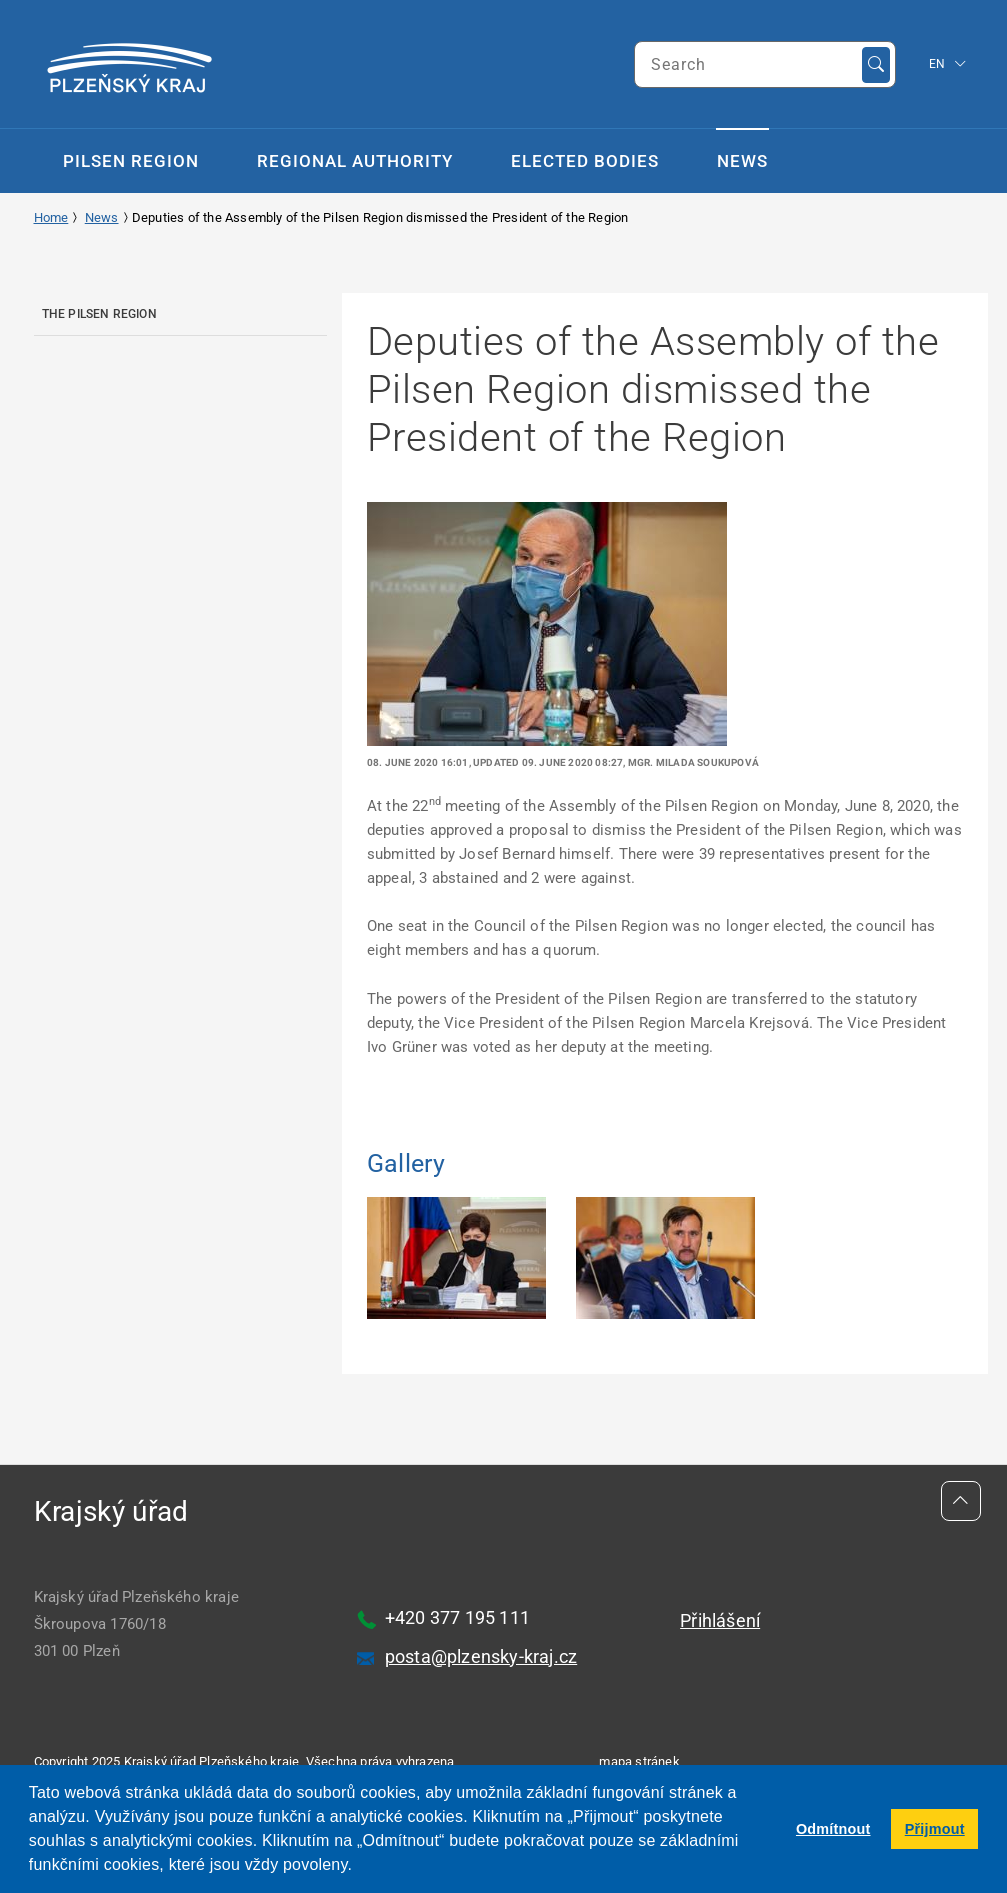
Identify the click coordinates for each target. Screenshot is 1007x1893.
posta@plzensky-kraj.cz (481, 1656)
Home (51, 217)
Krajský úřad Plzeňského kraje (212, 1761)
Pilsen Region (131, 161)
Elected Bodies (585, 161)
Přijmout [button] (935, 1829)
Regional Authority (355, 161)
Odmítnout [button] (833, 1829)
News (742, 161)
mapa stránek (639, 1761)
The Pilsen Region (99, 314)
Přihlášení (720, 1620)
